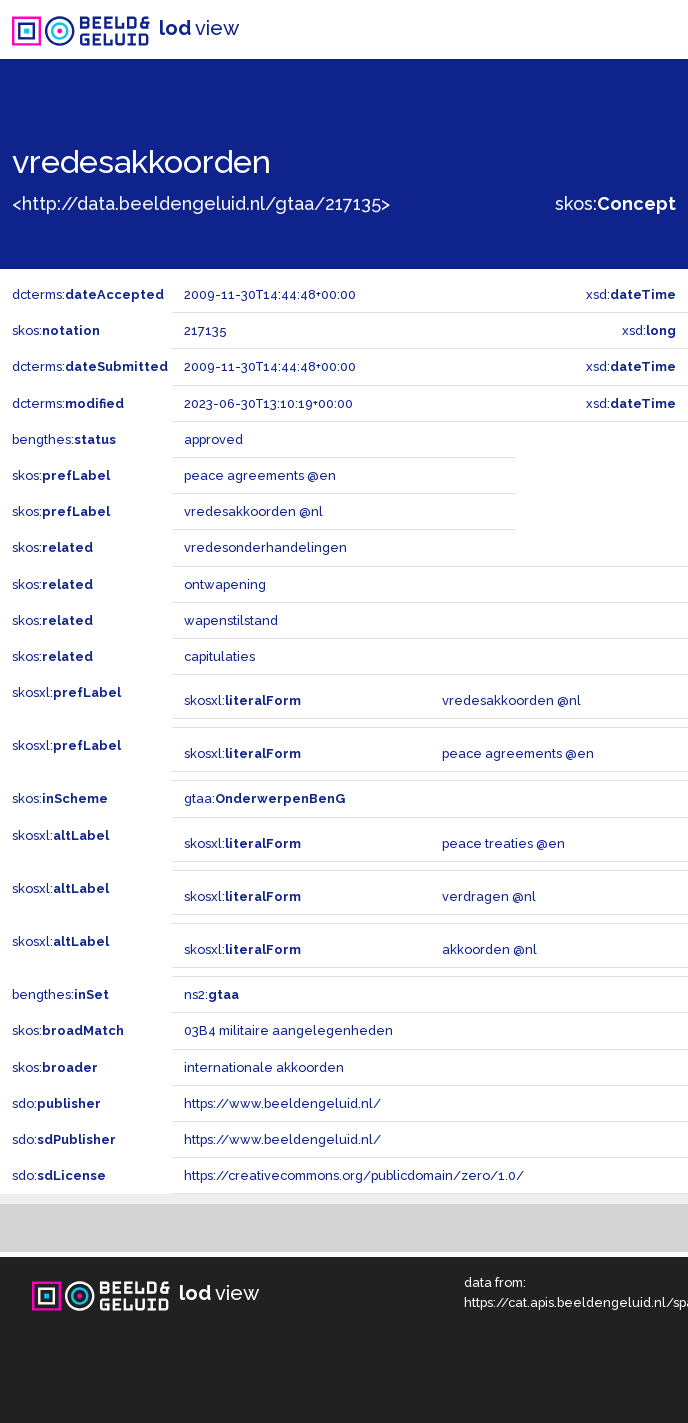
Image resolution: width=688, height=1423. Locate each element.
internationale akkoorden (264, 1067)
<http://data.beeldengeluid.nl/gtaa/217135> (201, 203)
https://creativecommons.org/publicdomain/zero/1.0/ (354, 1175)
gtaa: (264, 798)
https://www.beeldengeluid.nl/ (282, 1103)
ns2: (211, 994)
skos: (615, 203)
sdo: (56, 1103)
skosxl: (66, 692)
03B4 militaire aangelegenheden (288, 1030)
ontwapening (225, 584)
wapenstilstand (231, 620)
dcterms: (88, 294)
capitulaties (219, 656)
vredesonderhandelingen (265, 547)
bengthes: (64, 439)
